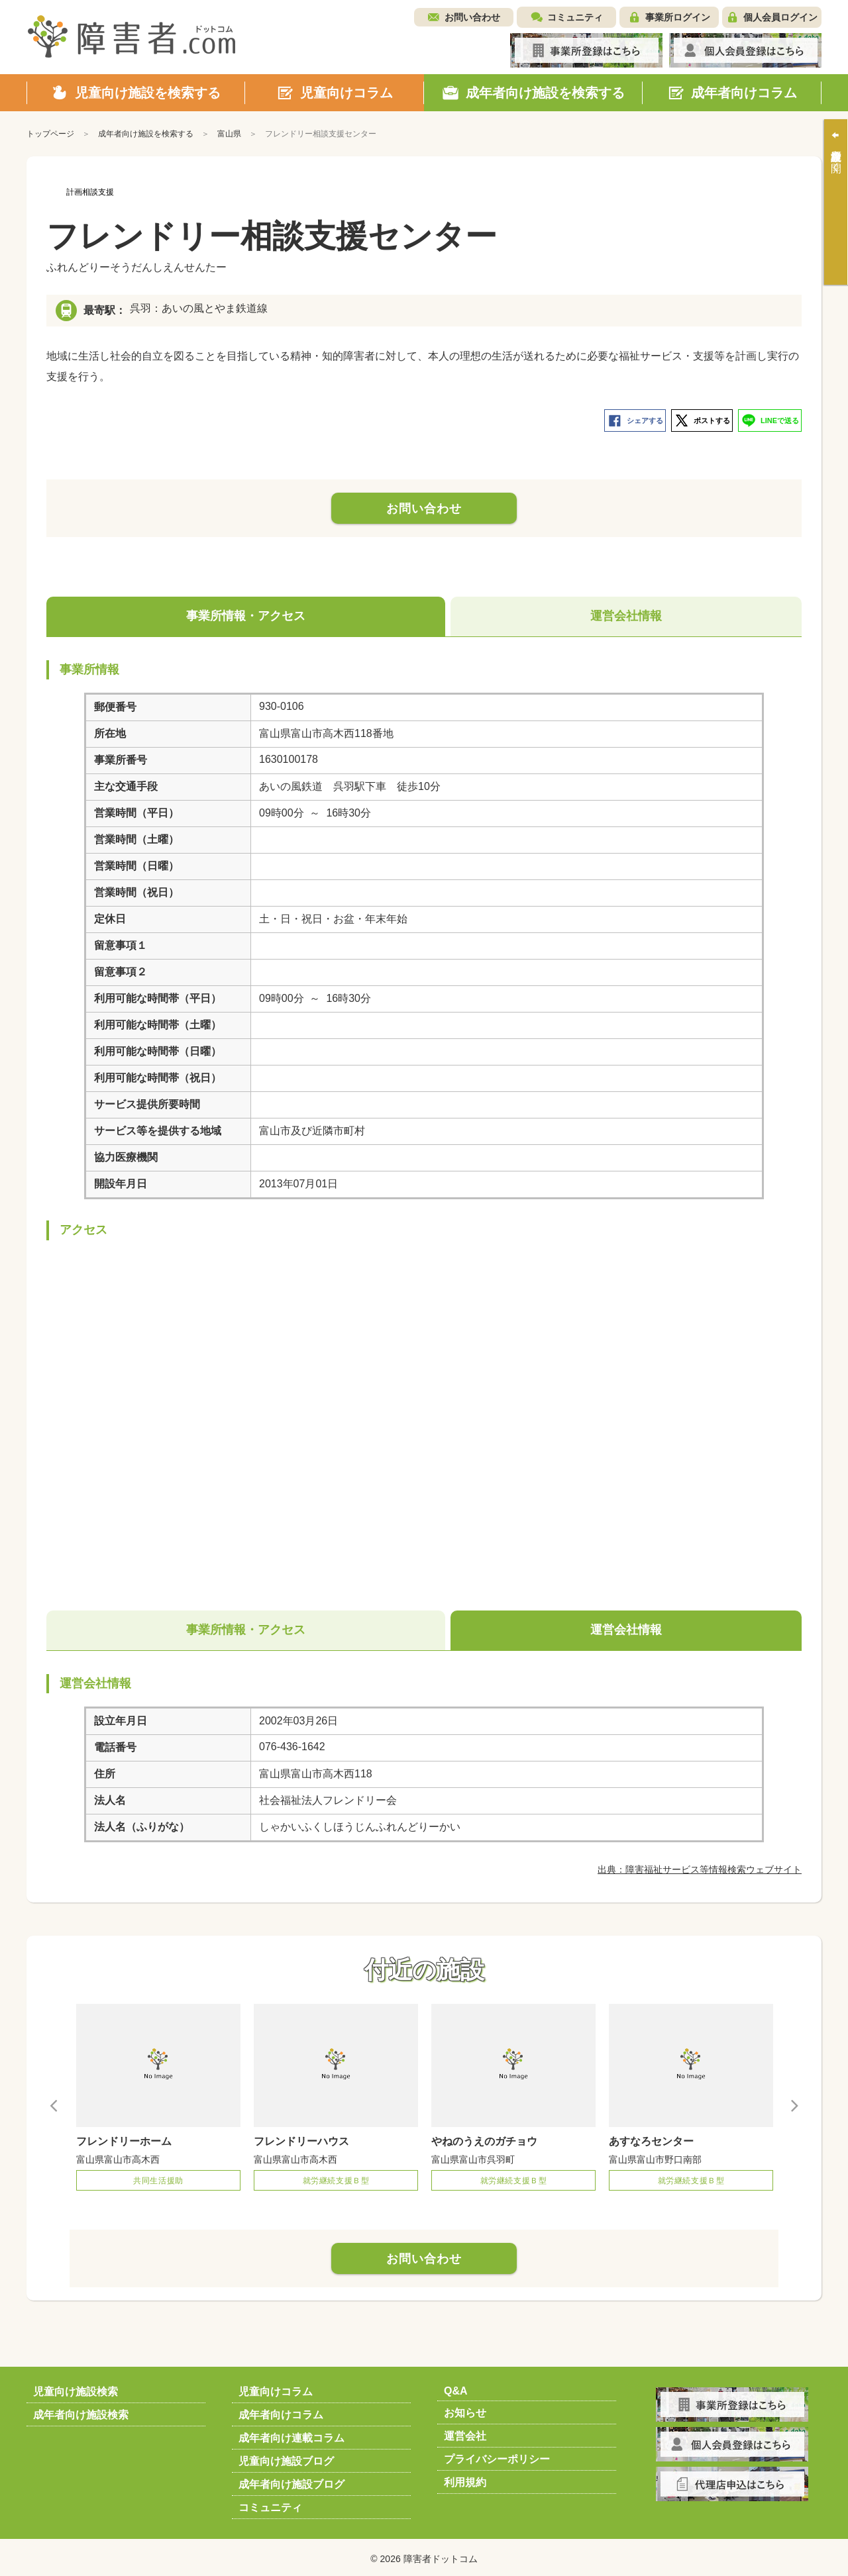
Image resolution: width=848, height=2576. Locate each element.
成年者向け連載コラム (291, 2435)
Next (794, 2102)
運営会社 (465, 2433)
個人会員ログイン (780, 17)
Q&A (456, 2388)
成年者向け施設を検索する (145, 133)
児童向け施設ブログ (286, 2458)
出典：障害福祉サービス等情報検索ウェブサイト (700, 1866)
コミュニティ (575, 17)
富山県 (229, 133)
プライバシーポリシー (497, 2456)
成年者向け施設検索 (81, 2412)
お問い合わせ (472, 17)
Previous (54, 2102)
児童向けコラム (275, 2389)
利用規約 (465, 2479)
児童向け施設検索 (75, 2389)
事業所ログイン (677, 17)
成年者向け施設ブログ (291, 2481)
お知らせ (465, 2410)
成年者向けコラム (280, 2412)
